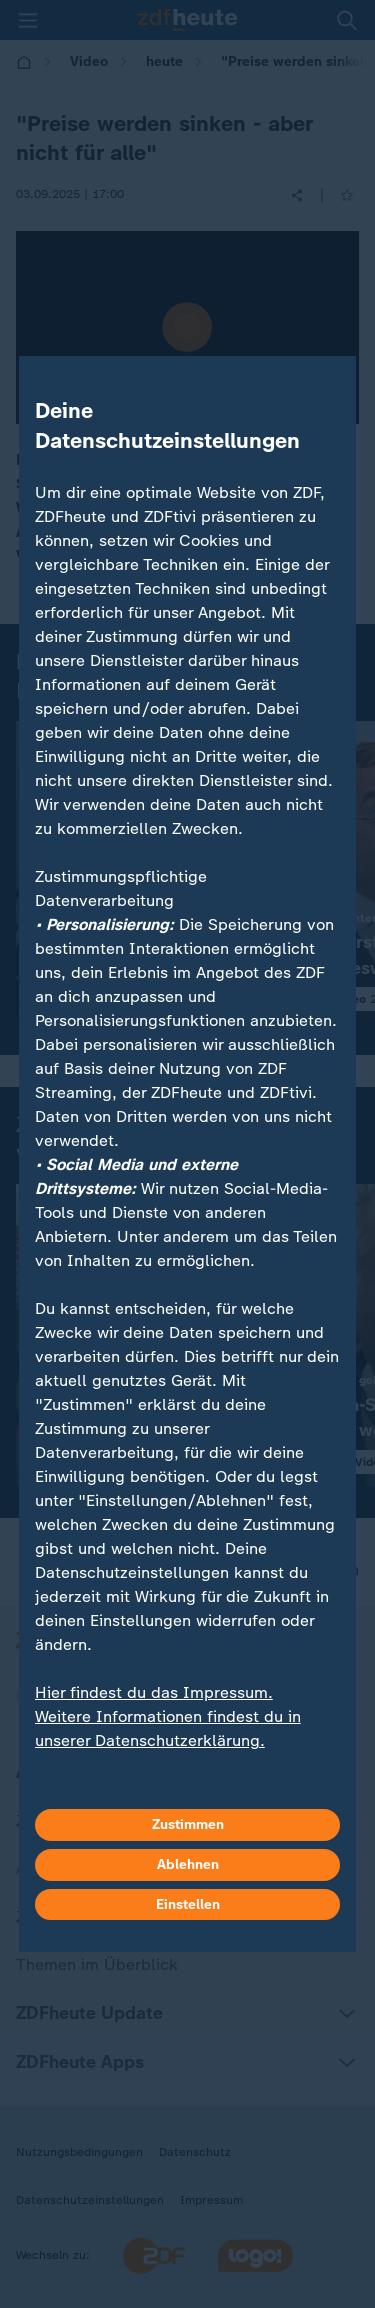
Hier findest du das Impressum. (154, 1692)
